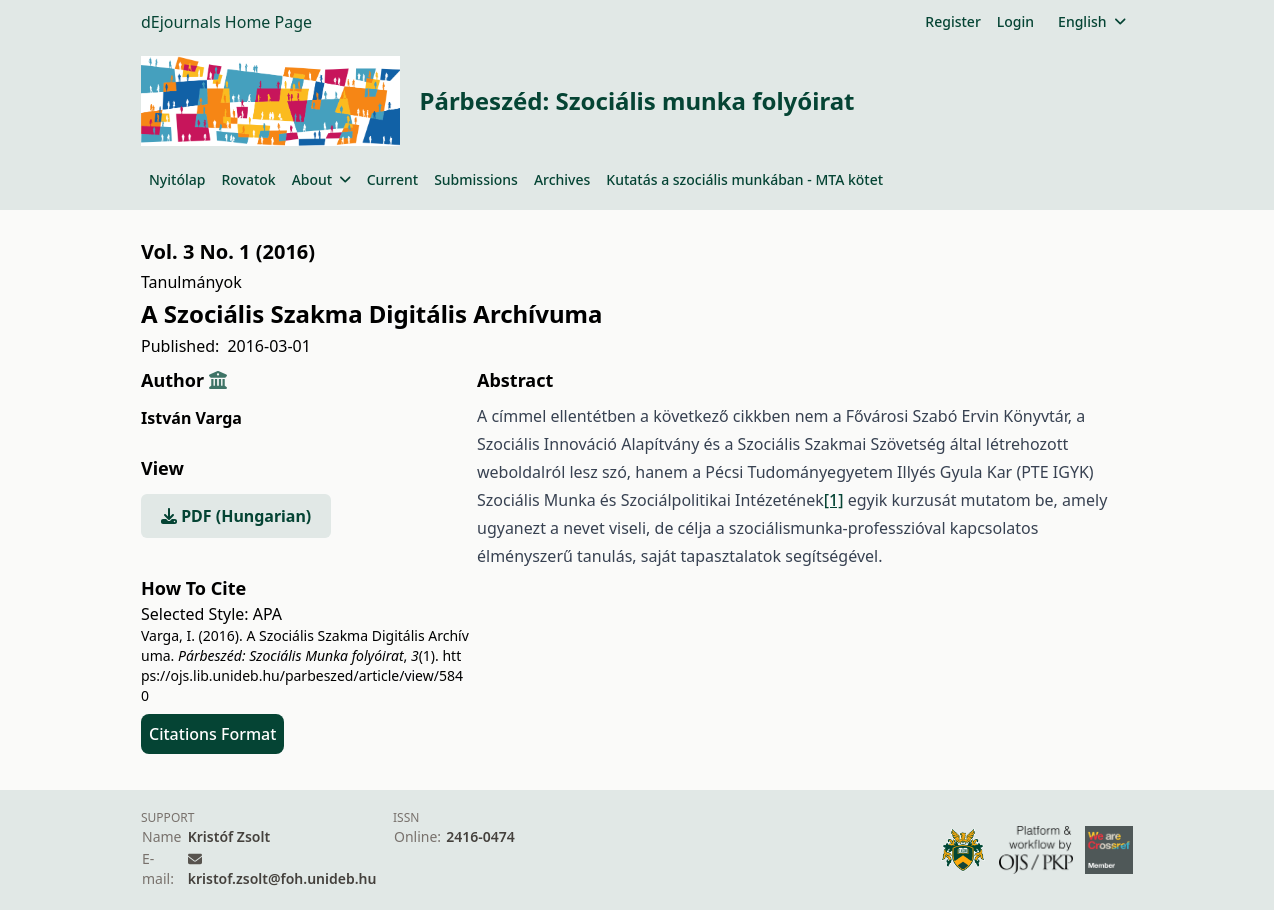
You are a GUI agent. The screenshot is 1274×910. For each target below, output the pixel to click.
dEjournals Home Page (226, 22)
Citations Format (212, 734)
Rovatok (248, 179)
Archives (562, 179)
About (321, 179)
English (1091, 21)
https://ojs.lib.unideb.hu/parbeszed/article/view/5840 (302, 675)
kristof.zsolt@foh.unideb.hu (282, 878)
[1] (834, 500)
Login (1015, 21)
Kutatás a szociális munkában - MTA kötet (744, 179)
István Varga (191, 418)
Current (392, 179)
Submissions (476, 179)
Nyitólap (177, 179)
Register (952, 21)
